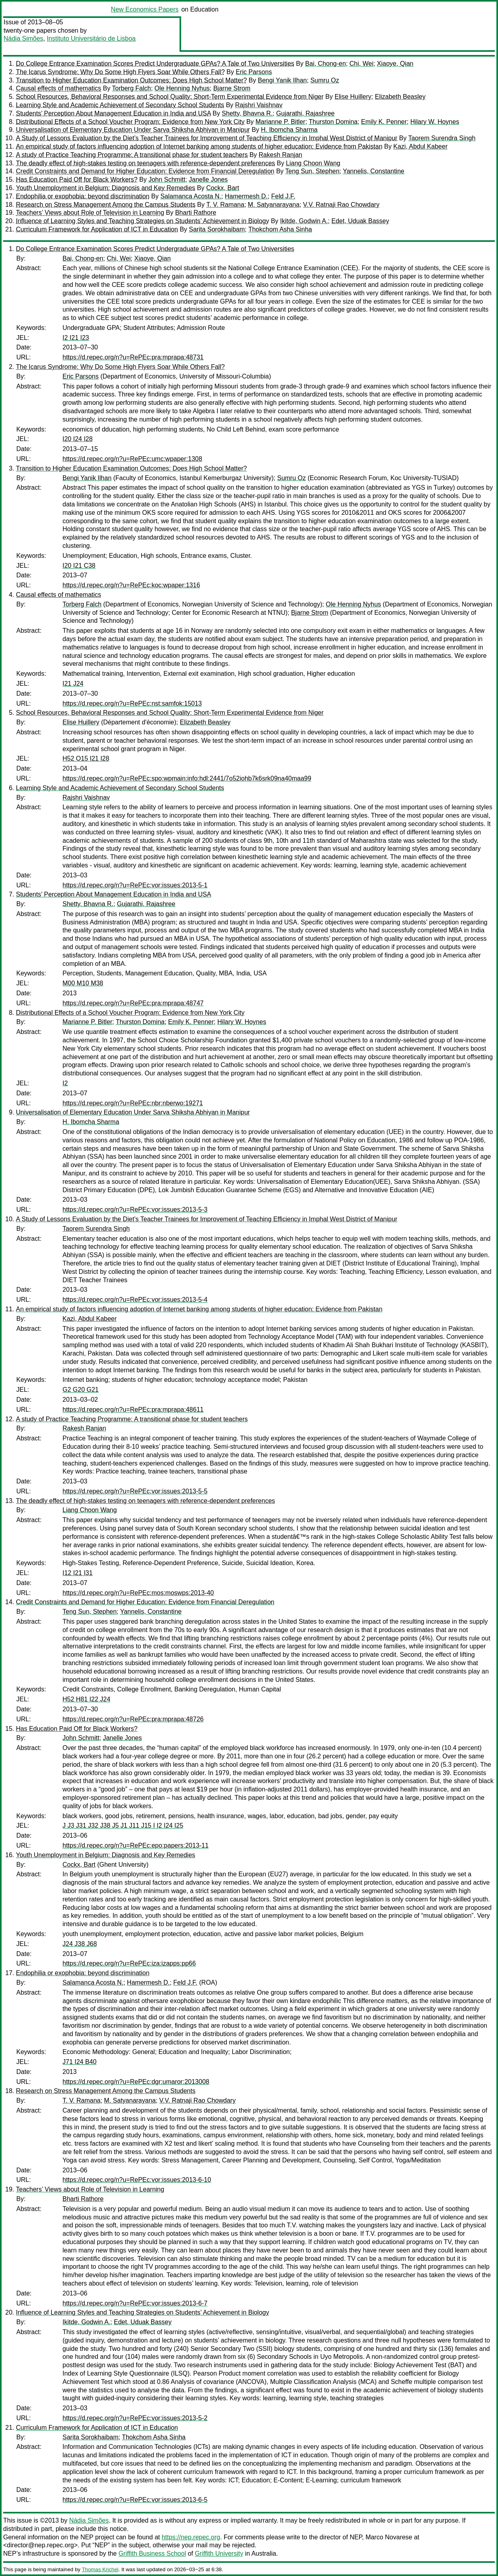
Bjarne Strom (231, 88)
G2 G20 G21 (80, 1389)
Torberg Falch (131, 88)
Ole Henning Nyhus (182, 88)
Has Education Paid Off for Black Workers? (76, 179)
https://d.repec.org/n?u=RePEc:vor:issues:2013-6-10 (136, 2179)
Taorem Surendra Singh (441, 138)
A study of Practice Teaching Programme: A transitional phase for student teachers (132, 154)
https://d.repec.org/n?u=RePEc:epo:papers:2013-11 (135, 1845)
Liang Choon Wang (313, 163)
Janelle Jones (208, 179)
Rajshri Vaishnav (259, 105)
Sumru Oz (325, 80)
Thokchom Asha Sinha (280, 229)
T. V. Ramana (225, 204)
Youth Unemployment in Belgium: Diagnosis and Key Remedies (105, 187)
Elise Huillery (352, 96)
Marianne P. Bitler (280, 121)
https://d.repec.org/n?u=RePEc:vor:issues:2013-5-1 (134, 885)
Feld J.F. (283, 196)
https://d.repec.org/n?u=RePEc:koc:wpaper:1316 (131, 585)
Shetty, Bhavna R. (247, 113)
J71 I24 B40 (79, 2061)
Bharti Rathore (195, 212)
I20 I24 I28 (77, 439)
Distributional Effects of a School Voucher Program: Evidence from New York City (130, 121)
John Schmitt (166, 179)
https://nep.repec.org (191, 2537)
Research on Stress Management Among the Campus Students (105, 204)
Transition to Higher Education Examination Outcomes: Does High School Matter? (131, 80)
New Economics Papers (145, 9)
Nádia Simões (23, 38)
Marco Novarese (388, 2537)
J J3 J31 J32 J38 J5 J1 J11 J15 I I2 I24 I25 (122, 1825)
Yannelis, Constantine (373, 171)
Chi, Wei (361, 63)
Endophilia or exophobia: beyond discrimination (82, 196)
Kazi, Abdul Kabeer (420, 146)
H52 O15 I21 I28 (85, 758)
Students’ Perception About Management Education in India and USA (113, 113)
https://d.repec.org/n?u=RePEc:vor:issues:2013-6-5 (134, 2499)
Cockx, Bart (222, 187)
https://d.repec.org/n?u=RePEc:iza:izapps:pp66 (129, 1963)
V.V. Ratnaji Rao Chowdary (341, 204)
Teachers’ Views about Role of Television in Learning (90, 212)
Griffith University (219, 2553)
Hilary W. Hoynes (434, 121)
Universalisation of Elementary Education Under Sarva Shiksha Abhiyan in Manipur (133, 129)
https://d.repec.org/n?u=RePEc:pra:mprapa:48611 (132, 1409)
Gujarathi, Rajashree (305, 113)
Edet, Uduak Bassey (360, 221)
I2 (65, 1083)
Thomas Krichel (100, 2569)
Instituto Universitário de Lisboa (91, 38)
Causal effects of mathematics (58, 88)
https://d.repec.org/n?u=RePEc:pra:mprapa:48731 (132, 357)
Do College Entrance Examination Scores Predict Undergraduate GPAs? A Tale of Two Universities (155, 63)
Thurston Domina (333, 121)
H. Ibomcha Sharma (289, 129)
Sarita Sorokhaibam (217, 229)
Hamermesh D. (246, 196)
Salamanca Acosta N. (190, 196)
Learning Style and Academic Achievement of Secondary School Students (120, 105)
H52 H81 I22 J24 (86, 1699)
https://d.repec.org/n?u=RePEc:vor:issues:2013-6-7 (134, 2303)
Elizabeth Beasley (400, 96)
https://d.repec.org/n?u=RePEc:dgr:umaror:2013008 (135, 2081)
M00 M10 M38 (82, 983)
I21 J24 (72, 683)
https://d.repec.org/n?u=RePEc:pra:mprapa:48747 (132, 1003)
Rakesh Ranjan (280, 154)
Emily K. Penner (384, 121)
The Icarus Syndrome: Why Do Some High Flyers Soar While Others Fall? (120, 72)
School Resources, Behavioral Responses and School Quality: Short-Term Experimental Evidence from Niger (170, 96)
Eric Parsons (254, 72)
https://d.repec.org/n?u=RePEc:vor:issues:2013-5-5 (134, 1491)
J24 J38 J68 (79, 1943)
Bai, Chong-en (325, 63)
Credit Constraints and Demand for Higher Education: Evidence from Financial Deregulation (145, 171)
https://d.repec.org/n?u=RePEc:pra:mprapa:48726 (132, 1719)
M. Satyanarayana (274, 204)
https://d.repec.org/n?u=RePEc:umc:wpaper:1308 (132, 458)
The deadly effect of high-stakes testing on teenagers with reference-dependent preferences (145, 163)
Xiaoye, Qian (395, 63)
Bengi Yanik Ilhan (282, 80)
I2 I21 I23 (75, 337)
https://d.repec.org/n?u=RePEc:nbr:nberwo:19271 (132, 1103)
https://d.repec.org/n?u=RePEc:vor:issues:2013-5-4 (134, 1299)
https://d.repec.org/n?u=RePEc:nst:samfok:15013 (132, 703)
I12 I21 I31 (77, 1573)
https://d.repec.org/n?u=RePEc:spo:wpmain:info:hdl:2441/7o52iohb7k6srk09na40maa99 (186, 778)
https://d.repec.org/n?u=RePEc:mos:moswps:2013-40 (138, 1592)
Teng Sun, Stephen (312, 171)
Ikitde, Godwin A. (304, 221)
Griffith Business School (152, 2553)
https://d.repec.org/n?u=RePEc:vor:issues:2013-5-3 (134, 1209)
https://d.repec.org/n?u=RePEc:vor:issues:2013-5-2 (134, 2418)
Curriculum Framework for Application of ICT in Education (97, 229)
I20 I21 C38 (79, 565)
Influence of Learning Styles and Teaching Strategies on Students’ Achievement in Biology (142, 221)
